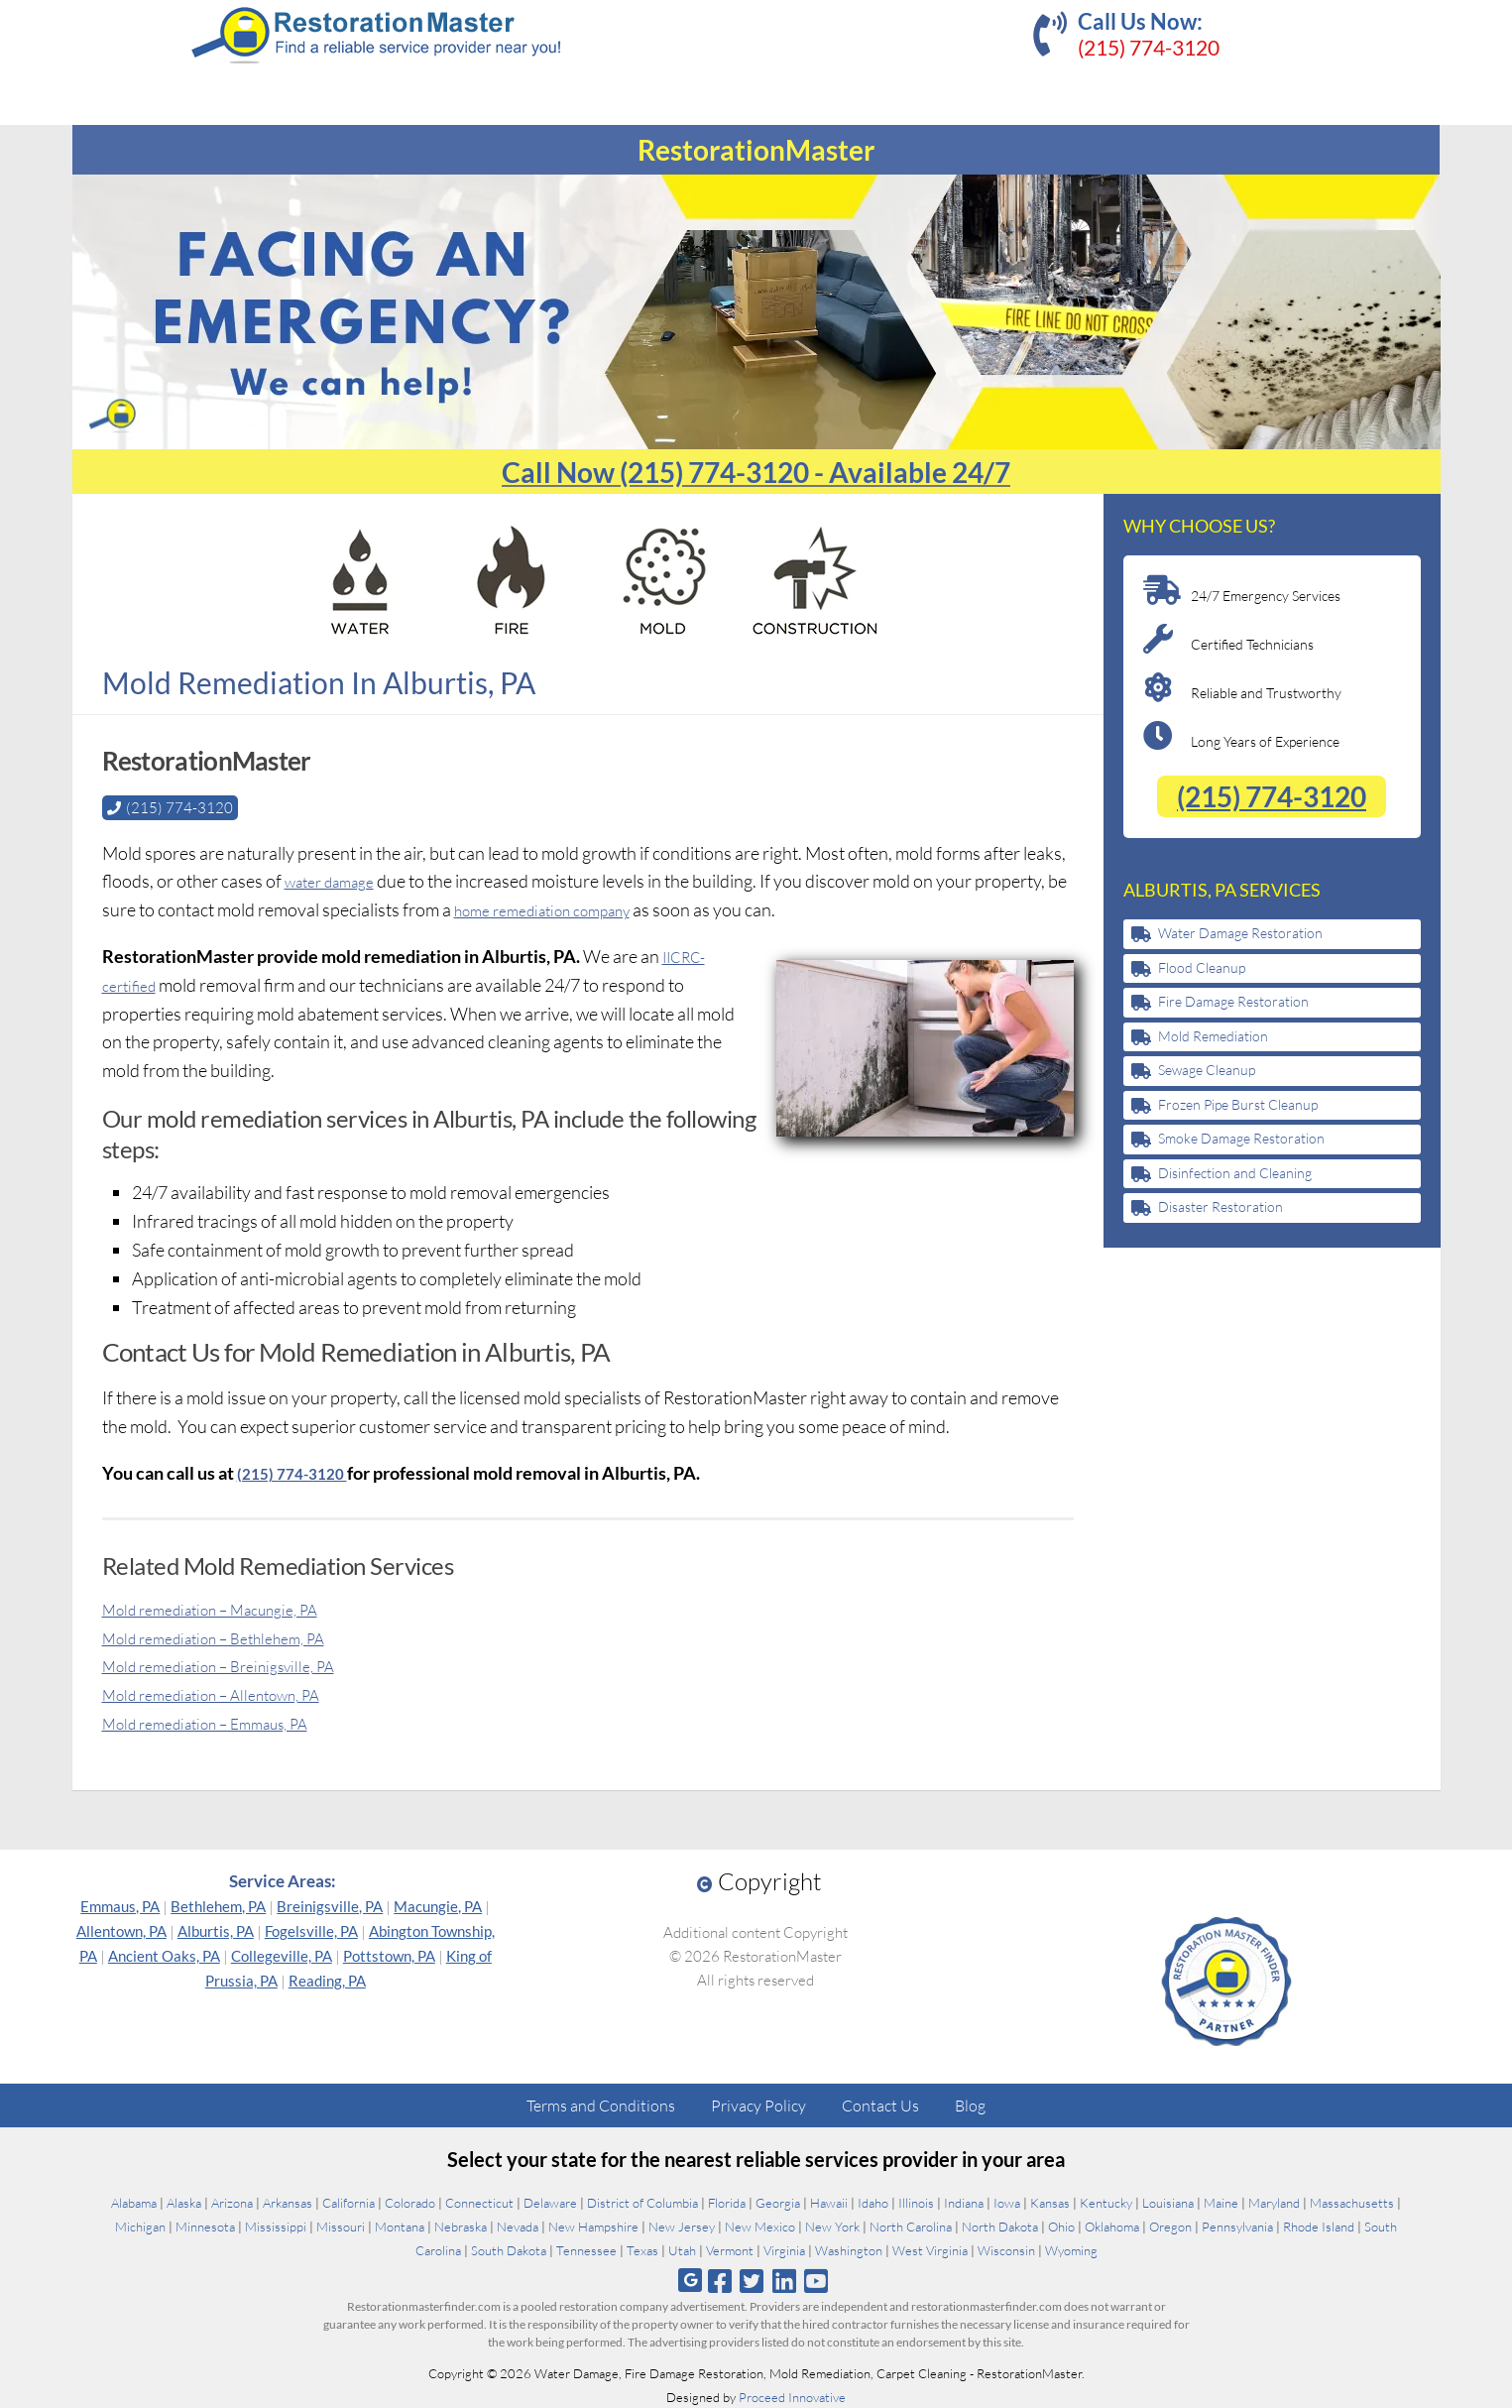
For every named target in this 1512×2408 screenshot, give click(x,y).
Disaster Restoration (1220, 1206)
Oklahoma (1112, 2225)
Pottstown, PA (389, 1955)
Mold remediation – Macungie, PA (228, 1608)
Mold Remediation (1213, 1035)
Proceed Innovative (792, 2396)
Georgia (778, 2202)
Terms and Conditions (600, 2104)
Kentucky (1106, 2202)
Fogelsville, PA (311, 1930)
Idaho (873, 2202)
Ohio (1061, 2225)
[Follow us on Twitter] (752, 2279)
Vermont (730, 2249)
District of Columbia (642, 2202)
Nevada (517, 2225)
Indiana (964, 2202)
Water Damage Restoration (1240, 932)
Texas (642, 2249)
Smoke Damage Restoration (1241, 1138)
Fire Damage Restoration (1233, 1001)
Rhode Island (1318, 2225)
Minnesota (205, 2225)
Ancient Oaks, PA (164, 1955)
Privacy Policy (758, 2104)
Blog (970, 2104)
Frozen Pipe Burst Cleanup (1238, 1104)
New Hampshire (593, 2225)
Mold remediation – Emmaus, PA (224, 1722)
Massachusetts (1352, 2202)
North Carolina (911, 2225)
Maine (1221, 2202)
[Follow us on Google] (690, 2279)
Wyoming (1071, 2249)
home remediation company (580, 908)
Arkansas (287, 2202)
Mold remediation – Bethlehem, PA (232, 1636)
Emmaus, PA (120, 1905)
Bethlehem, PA (218, 1905)
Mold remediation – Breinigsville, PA (237, 1664)
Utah (682, 2249)
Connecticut (479, 2202)
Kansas (1050, 2202)
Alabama (134, 2202)
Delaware (550, 2202)
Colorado (410, 2202)
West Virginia (930, 2249)
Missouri (340, 2225)
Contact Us (880, 2104)
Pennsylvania (1237, 2225)
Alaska (184, 2202)
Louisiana (1168, 2202)
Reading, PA (327, 1979)
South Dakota (508, 2249)
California (348, 2202)
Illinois (916, 2202)
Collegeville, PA (281, 1955)
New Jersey (681, 2225)
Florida (727, 2202)
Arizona (232, 2202)
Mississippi (275, 2225)
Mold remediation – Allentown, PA (230, 1693)
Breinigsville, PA (330, 1905)
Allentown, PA (121, 1930)
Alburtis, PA (215, 1930)
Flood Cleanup (1201, 967)
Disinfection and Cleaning (1235, 1172)
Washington (848, 2249)
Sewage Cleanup (1206, 1069)
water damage (338, 880)
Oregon (1170, 2225)
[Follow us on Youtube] (815, 2279)
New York (832, 2225)
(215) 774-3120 (1149, 47)
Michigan (140, 2225)
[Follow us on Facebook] (720, 2279)
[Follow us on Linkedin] (783, 2279)
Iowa (1006, 2202)
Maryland (1274, 2202)
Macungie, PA (438, 1905)
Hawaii (829, 2202)
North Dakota (1000, 2225)
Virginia (784, 2249)
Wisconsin (1006, 2249)
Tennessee (586, 2249)
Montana (399, 2225)
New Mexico (760, 2225)
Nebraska (460, 2225)
